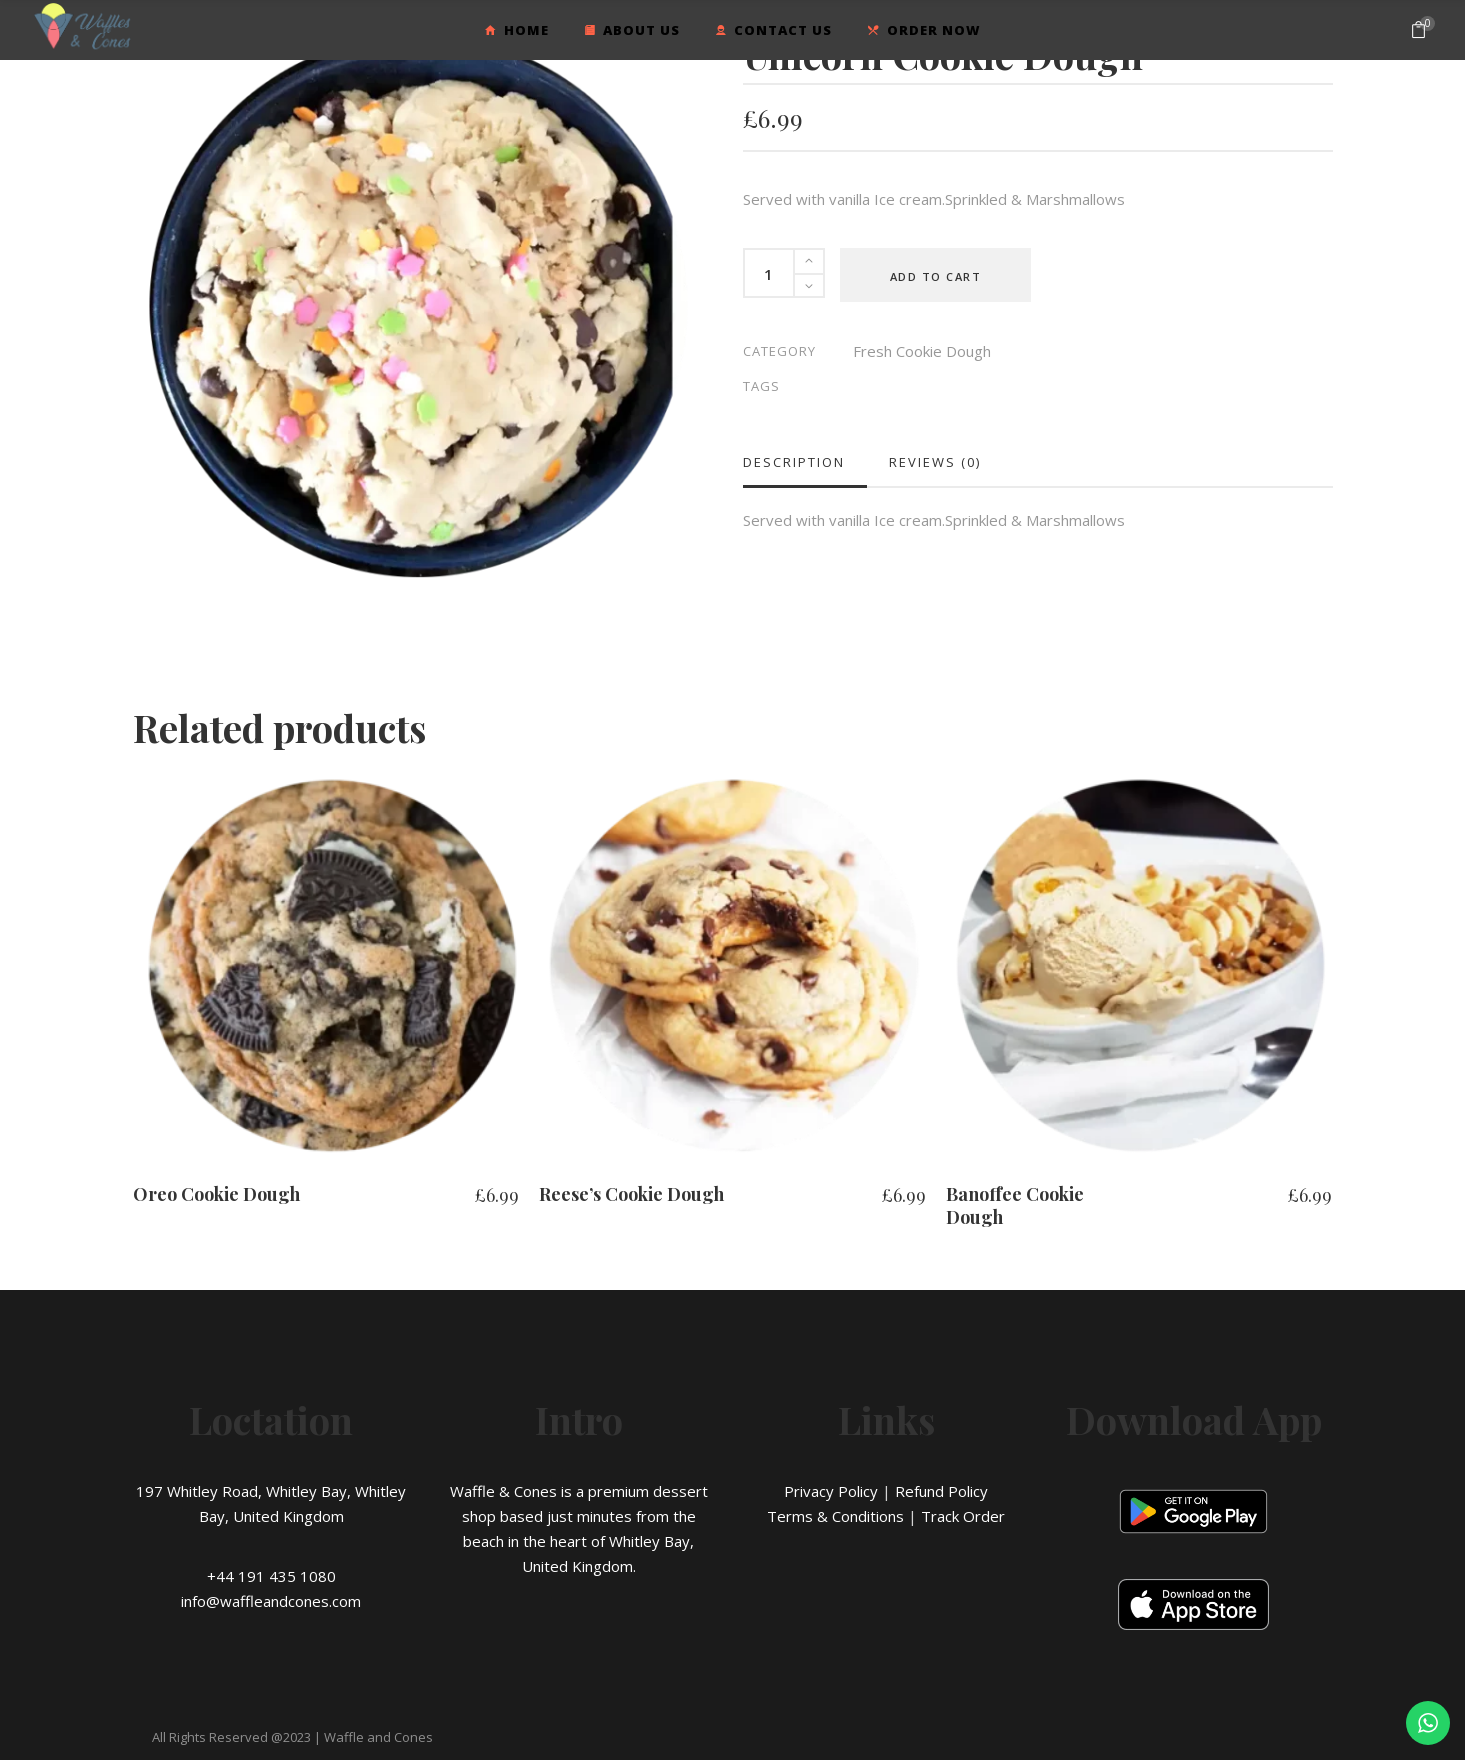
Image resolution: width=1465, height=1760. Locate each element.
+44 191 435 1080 (271, 1576)
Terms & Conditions (835, 1516)
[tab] (805, 462)
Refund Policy (941, 1491)
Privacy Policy (831, 1491)
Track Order (963, 1516)
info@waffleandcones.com (271, 1601)
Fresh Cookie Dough (922, 351)
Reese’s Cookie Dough (631, 1194)
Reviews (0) (935, 462)
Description (794, 462)
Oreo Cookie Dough (216, 1194)
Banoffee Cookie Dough (1015, 1205)
